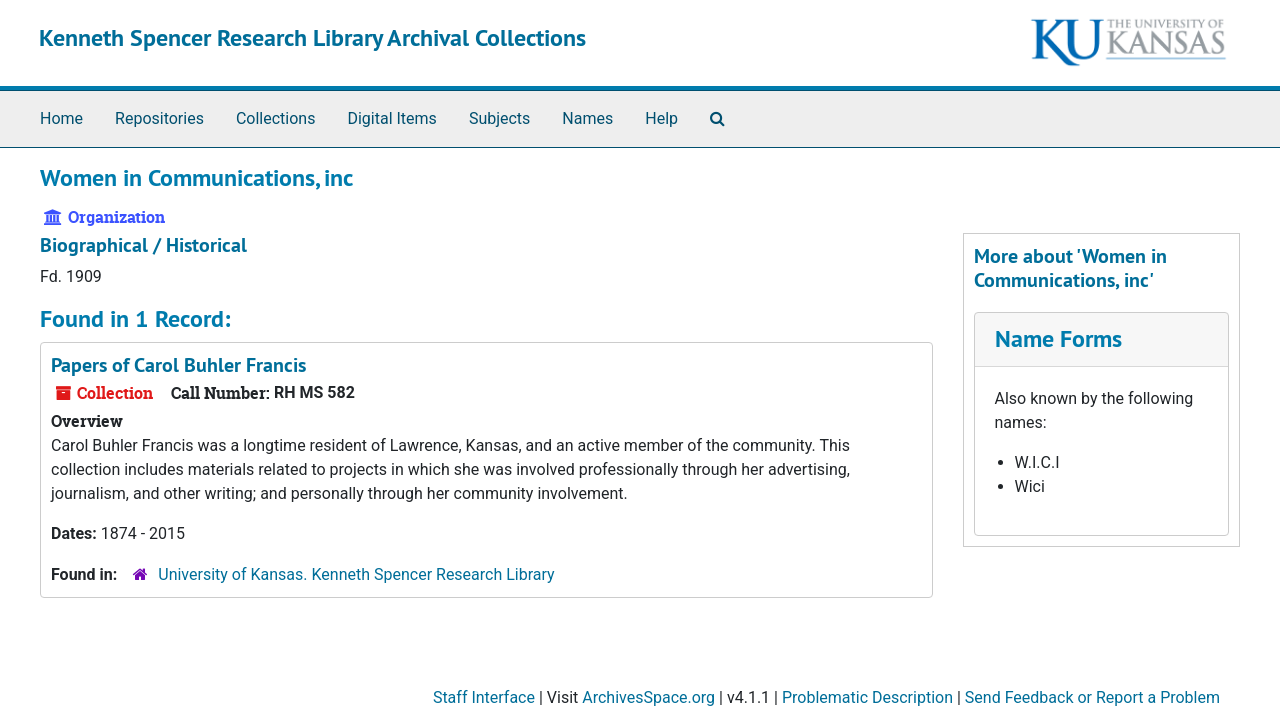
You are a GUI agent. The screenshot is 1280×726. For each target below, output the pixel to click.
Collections (276, 118)
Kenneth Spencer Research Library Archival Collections (312, 37)
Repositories (159, 118)
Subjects (499, 118)
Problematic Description (867, 697)
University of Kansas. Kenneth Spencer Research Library (356, 574)
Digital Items (391, 118)
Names (587, 118)
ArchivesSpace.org (648, 697)
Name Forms (1058, 338)
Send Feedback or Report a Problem (1092, 697)
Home (61, 118)
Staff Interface (484, 697)
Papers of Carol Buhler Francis (178, 365)
